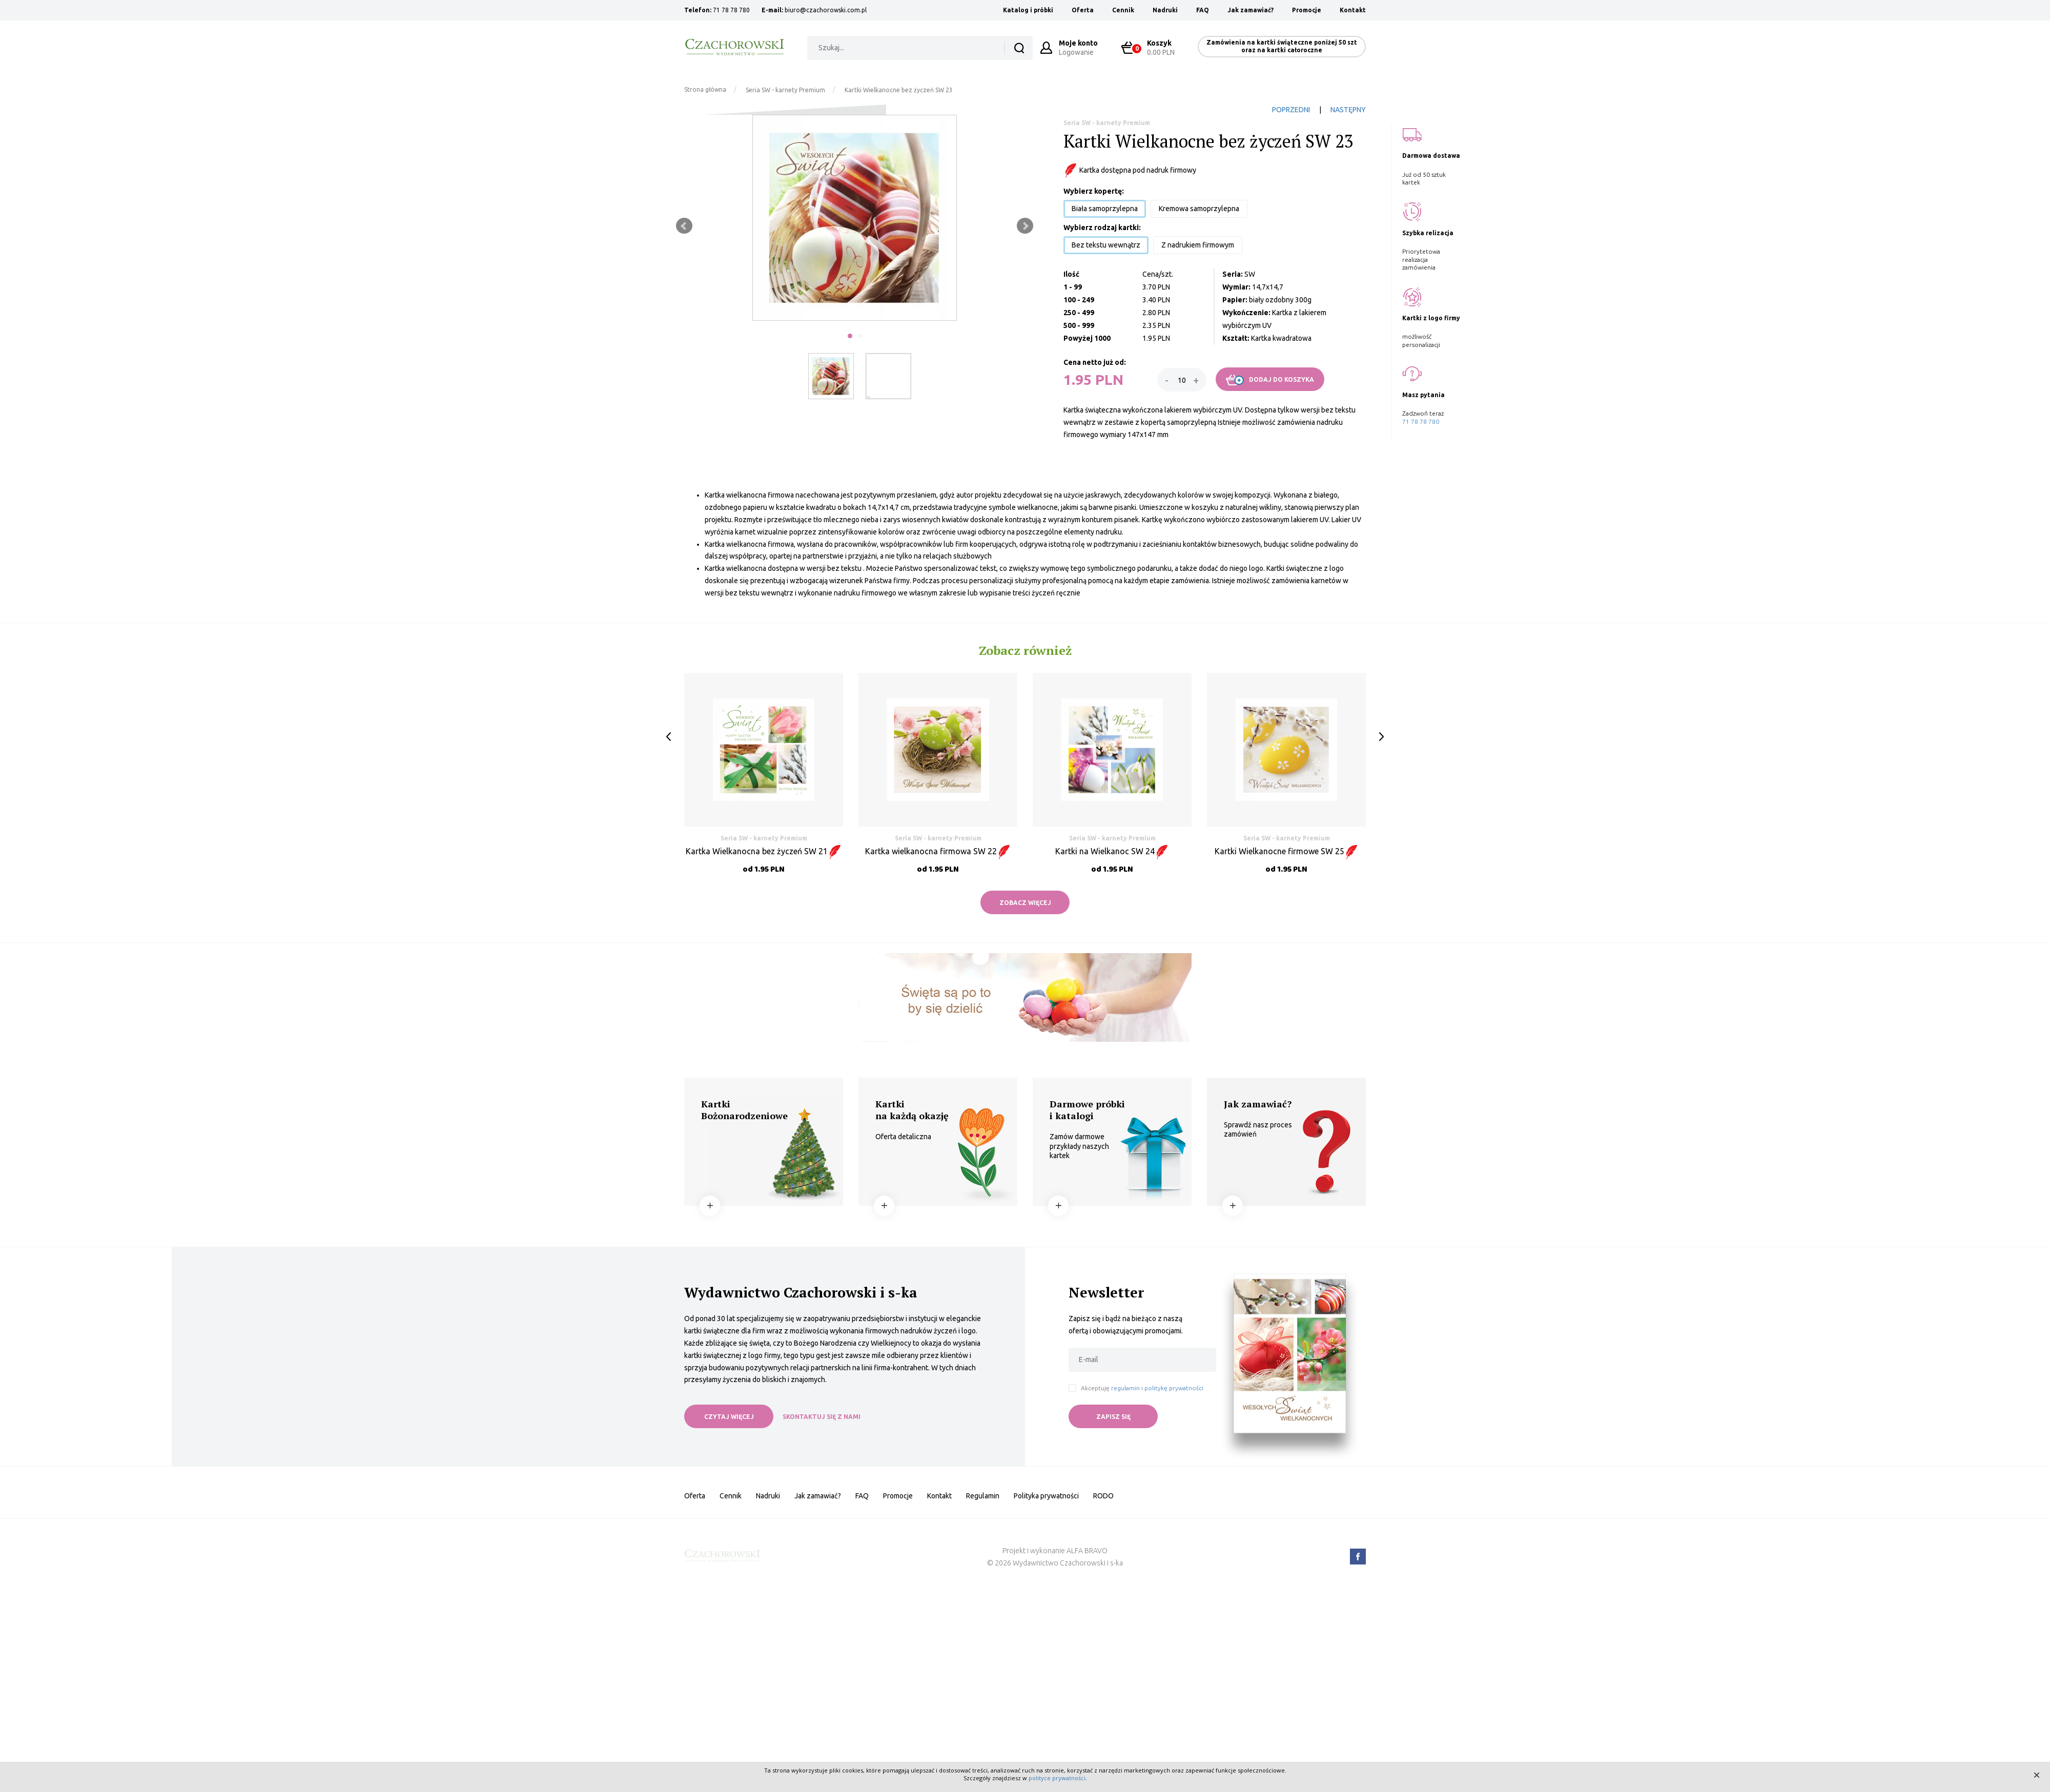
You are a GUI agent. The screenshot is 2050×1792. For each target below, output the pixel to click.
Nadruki (1165, 10)
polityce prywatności (1057, 1778)
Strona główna (705, 89)
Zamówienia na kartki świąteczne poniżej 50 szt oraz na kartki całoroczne (1281, 46)
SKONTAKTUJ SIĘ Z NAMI (821, 1416)
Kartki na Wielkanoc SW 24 (1112, 851)
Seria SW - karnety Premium (785, 90)
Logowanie (1078, 47)
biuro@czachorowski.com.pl (826, 10)
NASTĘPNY (1348, 110)
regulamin (1125, 1388)
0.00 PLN (1153, 47)
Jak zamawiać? (1250, 10)
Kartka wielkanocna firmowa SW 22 (938, 851)
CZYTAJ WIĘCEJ (729, 1416)
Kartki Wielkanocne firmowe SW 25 (1287, 851)
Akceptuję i (1142, 1388)
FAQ (1202, 10)
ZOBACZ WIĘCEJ (1025, 902)
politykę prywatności (1173, 1388)
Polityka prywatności (1046, 1496)
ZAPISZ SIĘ (1113, 1416)
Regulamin (982, 1496)
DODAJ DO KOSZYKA (1270, 380)
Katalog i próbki (1028, 10)
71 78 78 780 (731, 10)
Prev (684, 226)
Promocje (1306, 10)
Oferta (1083, 10)
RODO (1103, 1496)
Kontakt (1353, 10)
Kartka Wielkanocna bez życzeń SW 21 (764, 851)
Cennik (1123, 10)
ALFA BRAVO (1087, 1551)
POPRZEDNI (1291, 110)
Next (1025, 226)
